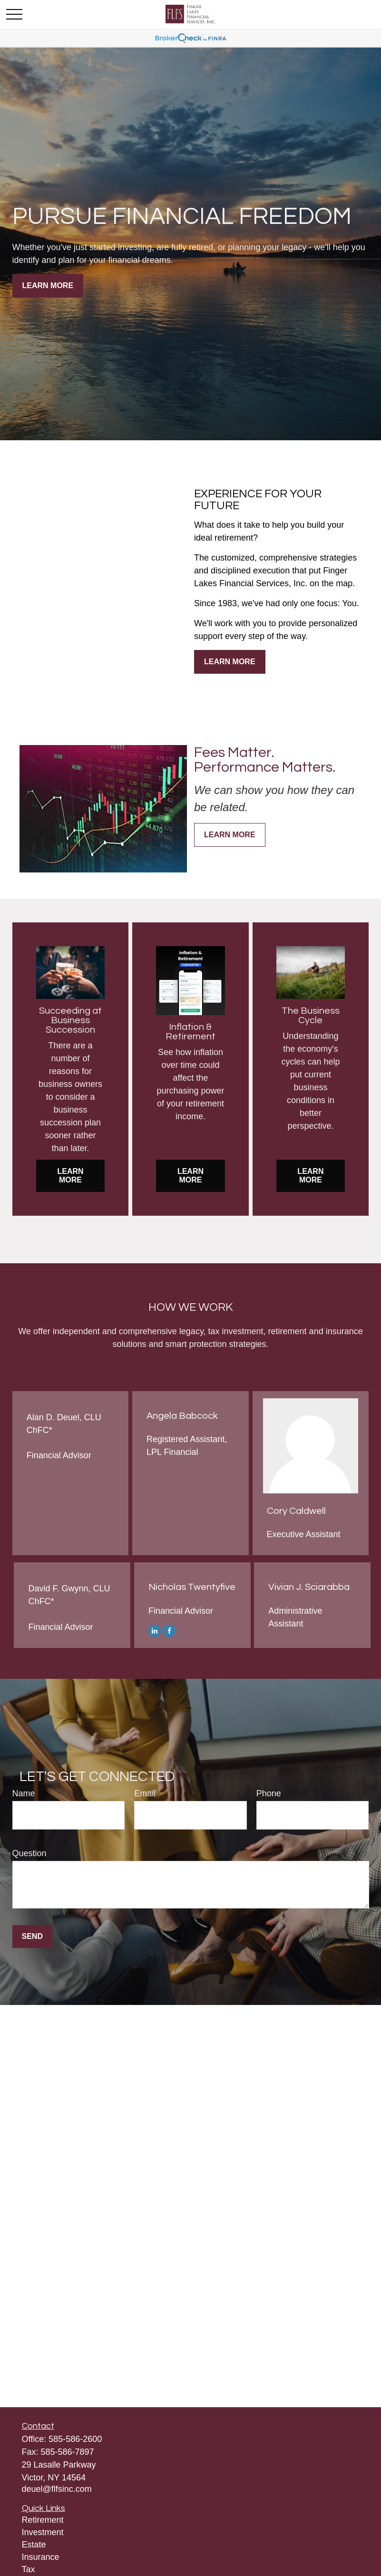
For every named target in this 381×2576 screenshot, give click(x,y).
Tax (28, 2569)
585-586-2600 (75, 2439)
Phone (268, 1793)
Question (29, 1853)
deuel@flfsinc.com (57, 2489)
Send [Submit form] (32, 1936)
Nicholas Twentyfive (191, 1587)
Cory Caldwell (296, 1511)
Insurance (40, 2557)
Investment (43, 2532)
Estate (34, 2544)
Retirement (43, 2520)
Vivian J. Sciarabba (309, 1587)
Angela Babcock (182, 1416)
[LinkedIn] (154, 1630)
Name (23, 1793)
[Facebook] (169, 1630)
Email (145, 1793)
